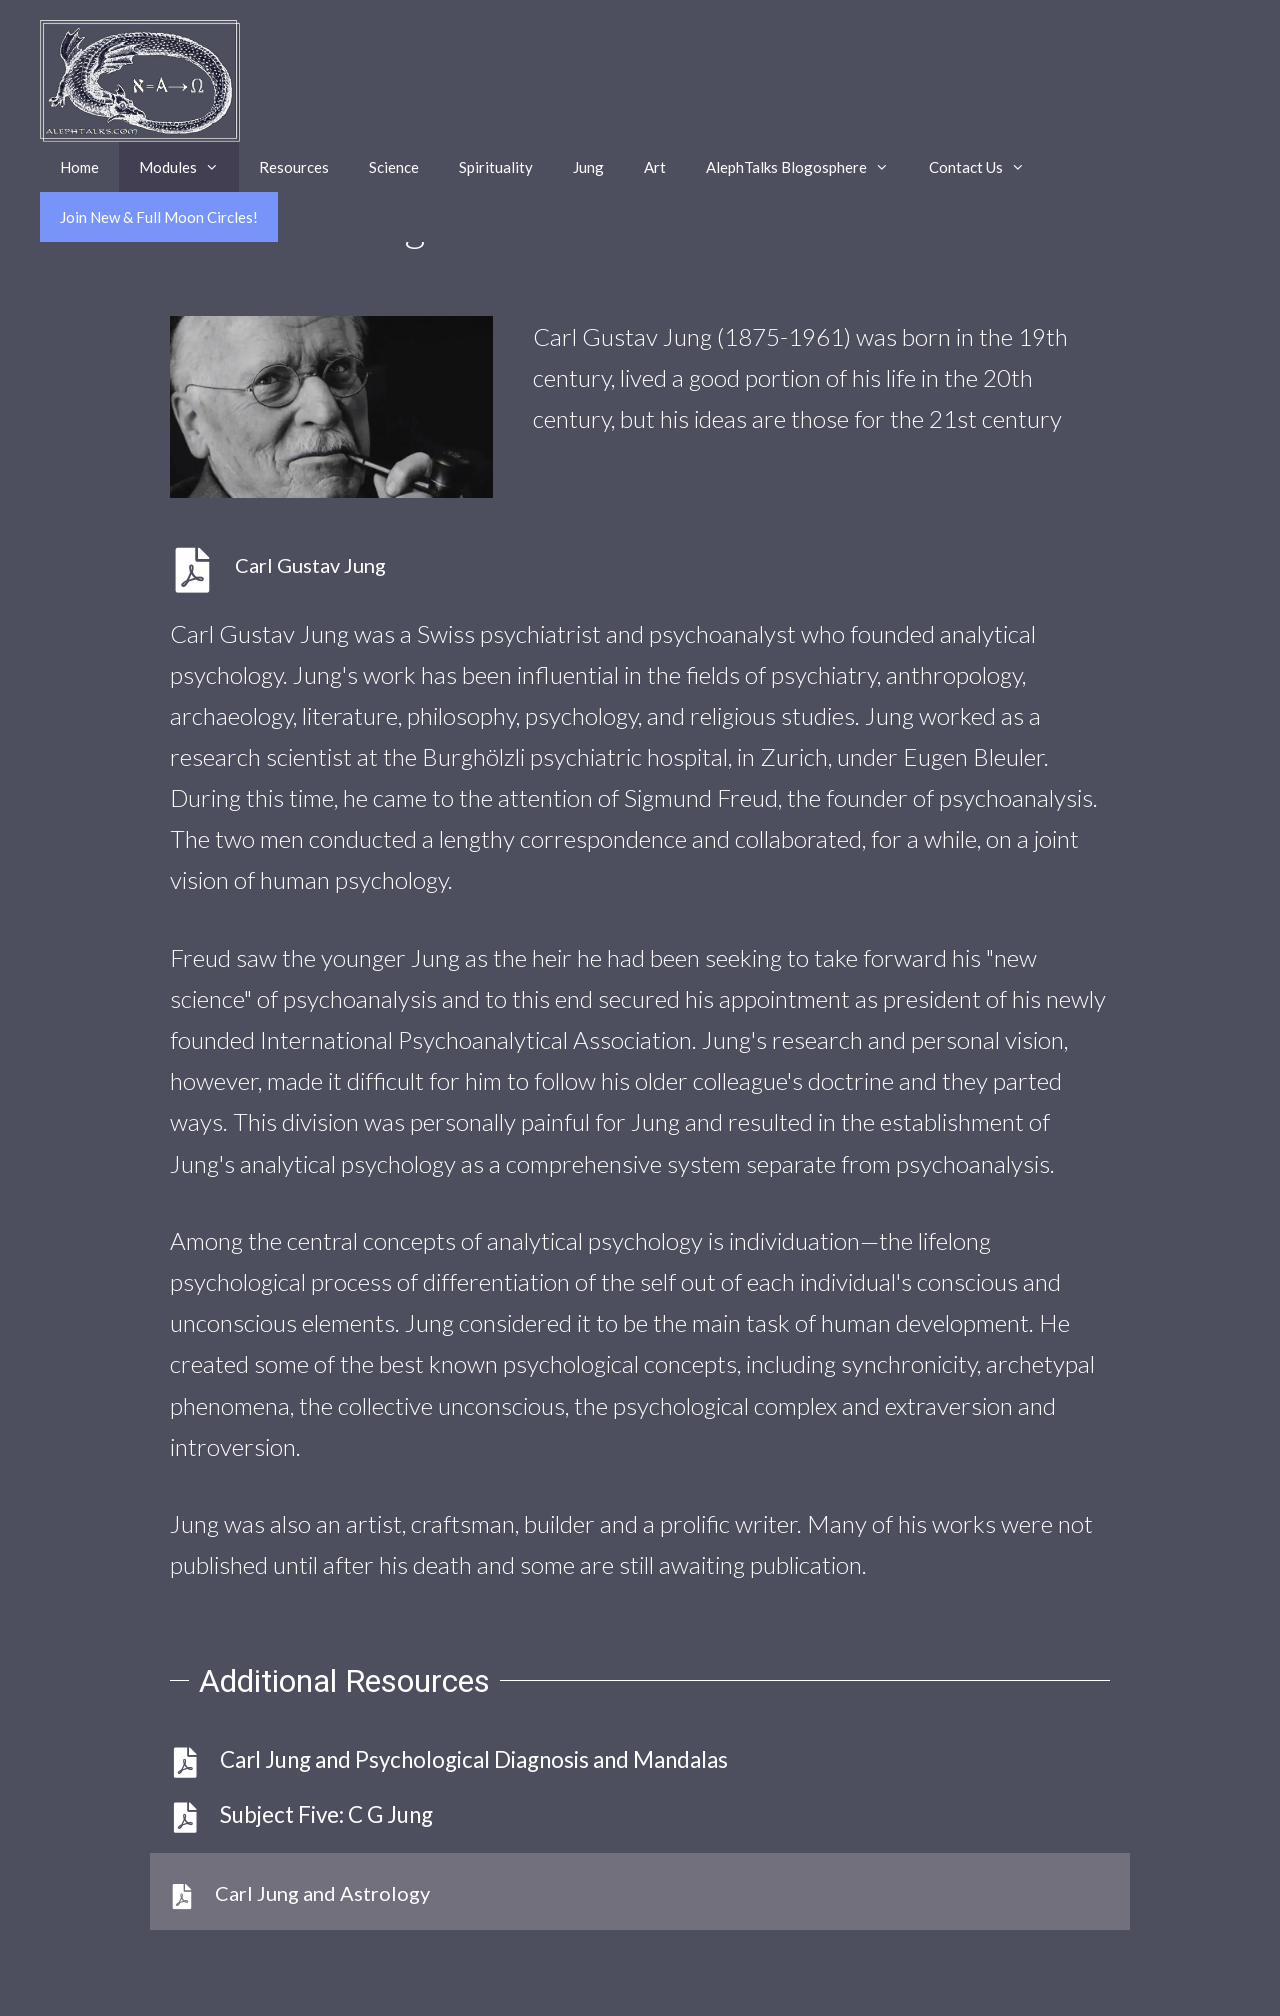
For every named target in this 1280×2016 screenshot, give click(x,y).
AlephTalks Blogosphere (807, 167)
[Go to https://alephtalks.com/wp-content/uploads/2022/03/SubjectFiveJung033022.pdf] (640, 1815)
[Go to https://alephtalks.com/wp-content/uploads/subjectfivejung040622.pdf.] (331, 570)
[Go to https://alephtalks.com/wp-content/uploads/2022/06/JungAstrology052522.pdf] (640, 1891)
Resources (294, 167)
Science (394, 167)
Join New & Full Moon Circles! (159, 217)
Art (655, 167)
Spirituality (496, 167)
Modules (189, 167)
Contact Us (987, 167)
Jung (588, 167)
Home (79, 167)
